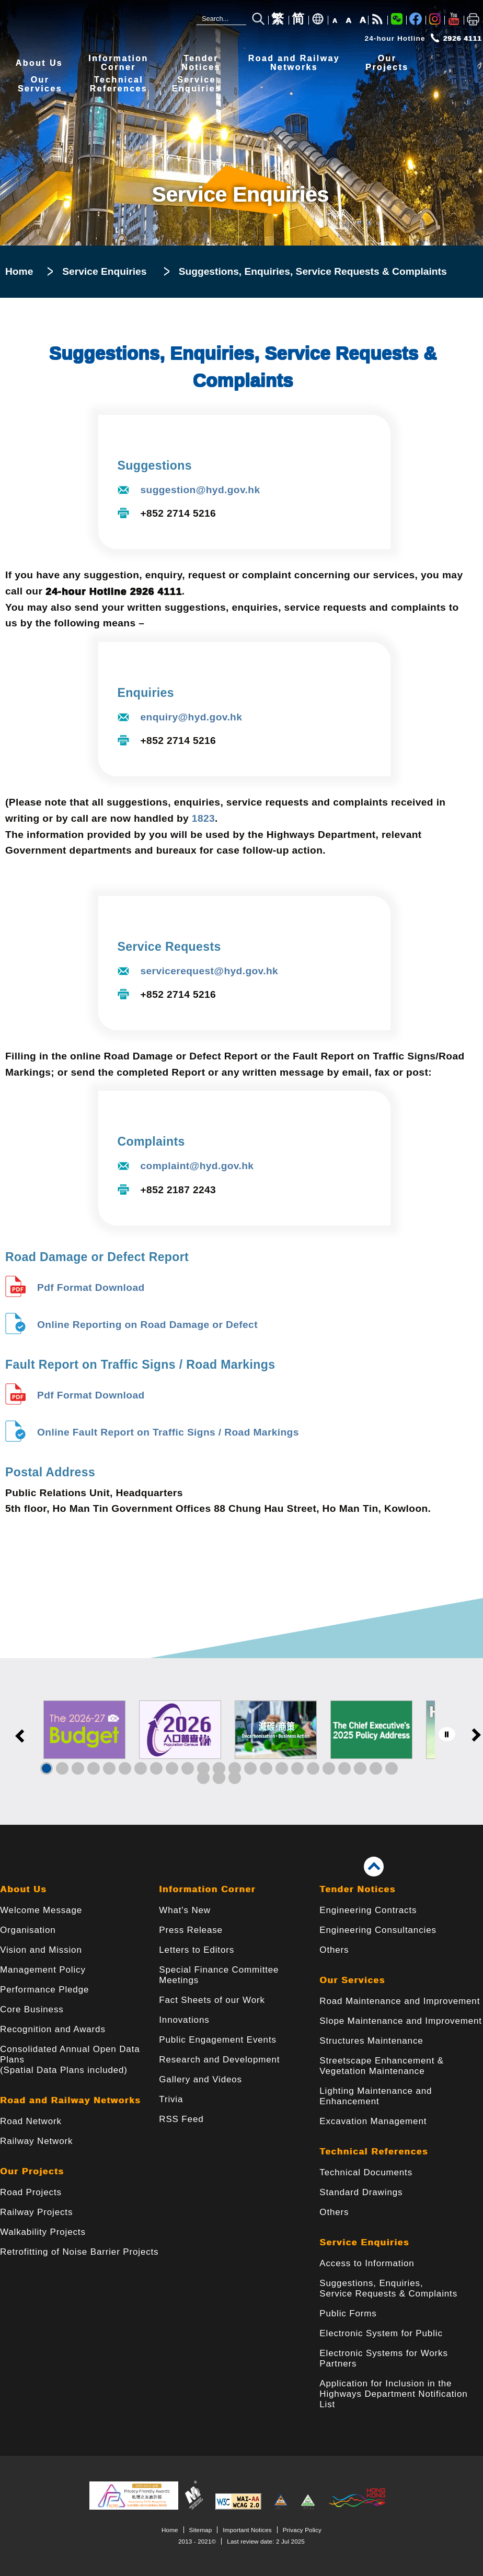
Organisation (28, 1930)
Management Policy (43, 1970)
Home (19, 271)
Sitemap (200, 2529)
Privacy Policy (302, 2529)
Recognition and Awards (53, 2029)
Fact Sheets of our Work (212, 2000)
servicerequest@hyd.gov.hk (210, 970)
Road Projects (31, 2192)
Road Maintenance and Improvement (399, 2001)
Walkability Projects (43, 2232)
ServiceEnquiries (197, 84)
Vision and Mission (41, 1950)
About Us (39, 63)
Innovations (184, 2020)
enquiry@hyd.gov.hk (192, 717)
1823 (203, 818)
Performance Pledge (44, 1990)
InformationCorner (118, 63)
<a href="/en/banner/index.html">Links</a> (241, 1741)
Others (334, 1950)
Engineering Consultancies (377, 1930)
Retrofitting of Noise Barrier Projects (79, 2252)
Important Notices (247, 2529)
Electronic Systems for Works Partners (383, 2358)
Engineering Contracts (368, 1910)
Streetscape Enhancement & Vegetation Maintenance (381, 2066)
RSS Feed (181, 2119)
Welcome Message (41, 1910)
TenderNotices (201, 63)
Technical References (373, 2152)
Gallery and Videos (200, 2079)
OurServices (40, 84)
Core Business (32, 2009)
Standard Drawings (360, 2192)
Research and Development (219, 2060)
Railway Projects (36, 2212)
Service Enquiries (104, 271)
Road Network (31, 2121)
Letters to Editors (196, 1950)
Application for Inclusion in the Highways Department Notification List (393, 2394)
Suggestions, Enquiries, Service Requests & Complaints (388, 2288)
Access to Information (366, 2263)
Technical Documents (365, 2172)
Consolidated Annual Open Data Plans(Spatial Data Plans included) (70, 2059)
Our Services (352, 1980)
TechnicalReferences (118, 84)
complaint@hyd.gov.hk (197, 1165)
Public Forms (347, 2313)
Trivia (171, 2099)
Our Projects (32, 2171)
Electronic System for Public (380, 2333)
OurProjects (386, 63)
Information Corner (207, 1889)
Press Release (191, 1930)
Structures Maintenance (371, 2041)
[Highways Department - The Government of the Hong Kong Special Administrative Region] (71, 22)
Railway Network (36, 2141)
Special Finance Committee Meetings (219, 1975)
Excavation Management (373, 2121)
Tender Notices (357, 1889)
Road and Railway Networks (70, 2100)
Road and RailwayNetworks (294, 63)
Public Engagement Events (218, 2040)
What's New (185, 1910)
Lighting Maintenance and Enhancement (375, 2096)
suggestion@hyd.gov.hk (200, 489)
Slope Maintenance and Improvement (400, 2021)
